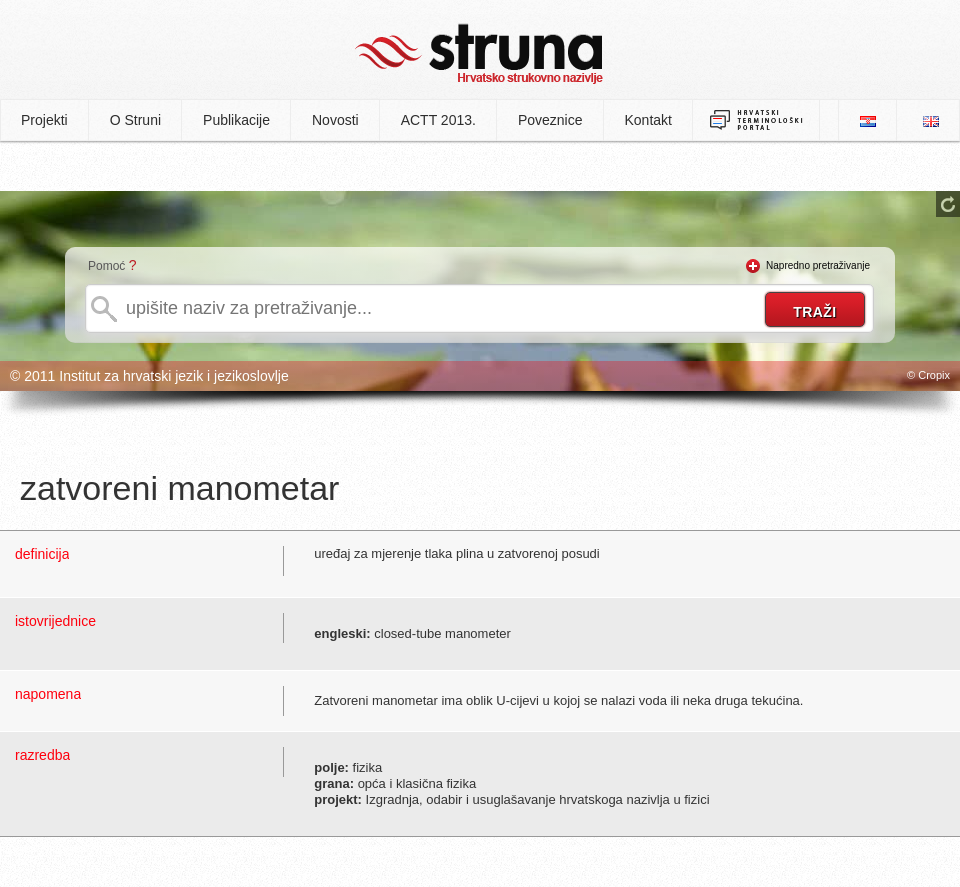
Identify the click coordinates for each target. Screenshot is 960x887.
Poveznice (550, 120)
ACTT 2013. (438, 120)
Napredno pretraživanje (818, 265)
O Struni (135, 120)
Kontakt (648, 120)
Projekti (44, 120)
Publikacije (236, 120)
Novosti (335, 120)
